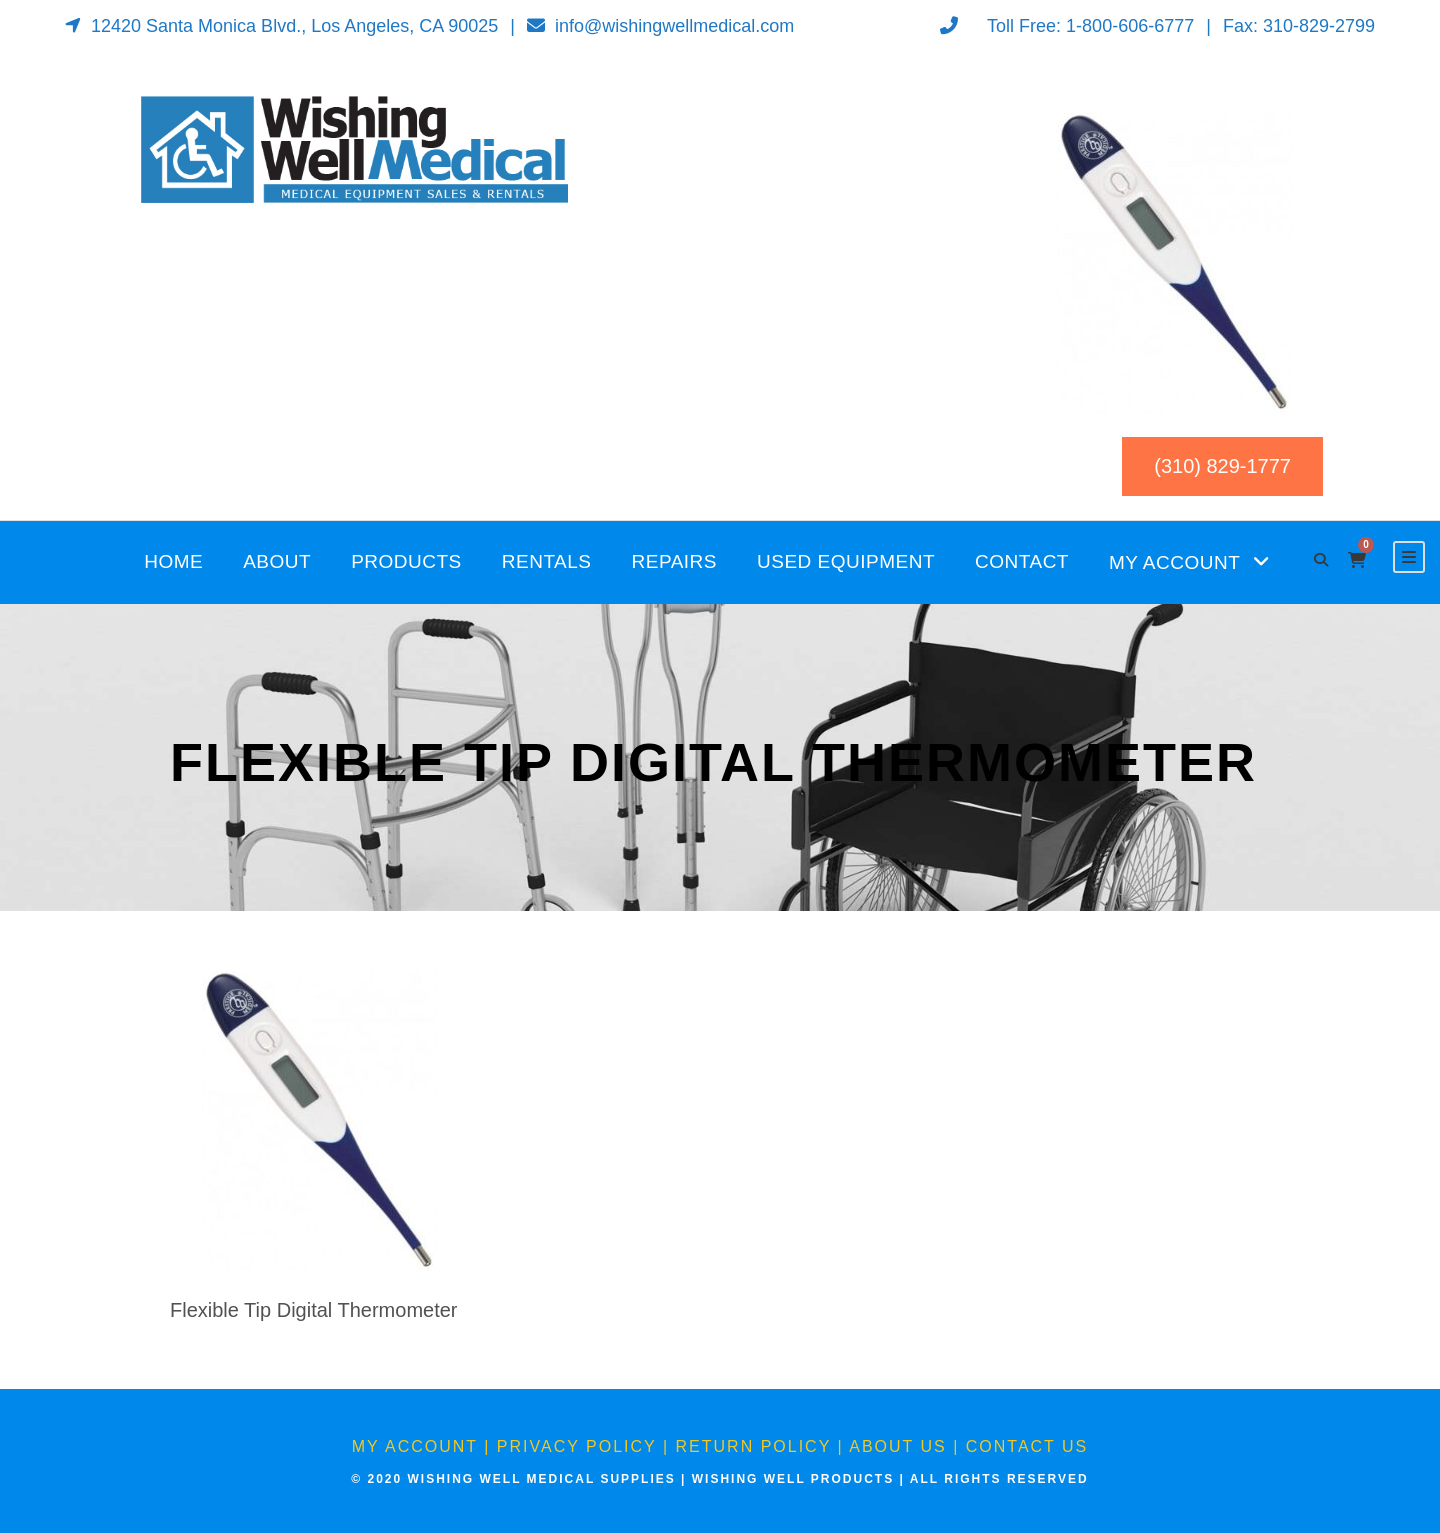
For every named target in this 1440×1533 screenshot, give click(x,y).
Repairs (675, 561)
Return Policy (754, 1446)
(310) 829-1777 (1222, 466)
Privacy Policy (577, 1446)
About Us (898, 1446)
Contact (1022, 561)
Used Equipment (846, 561)
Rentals (547, 561)
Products (406, 561)
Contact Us (1027, 1446)
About (277, 561)
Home (173, 561)
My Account (1174, 562)
